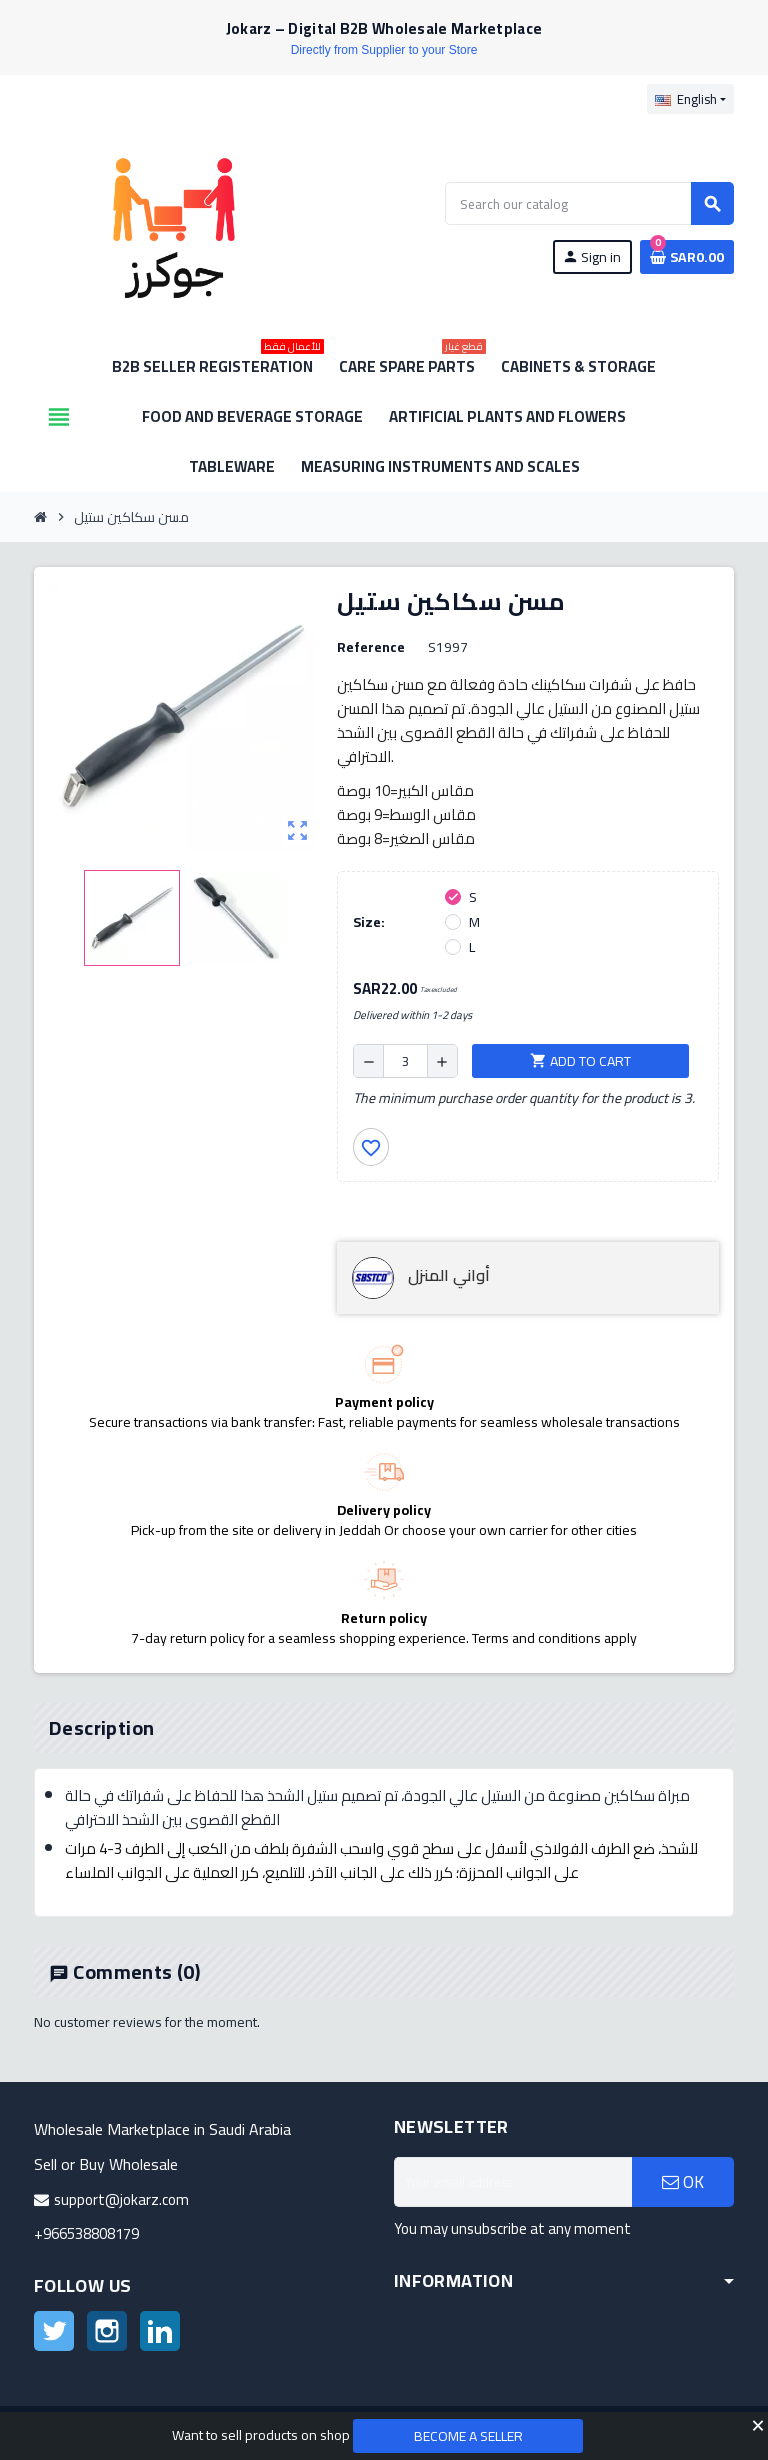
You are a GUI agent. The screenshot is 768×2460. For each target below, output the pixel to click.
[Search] (589, 203)
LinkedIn (160, 2331)
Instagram (107, 2331)
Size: (369, 922)
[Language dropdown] (690, 99)
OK (683, 2182)
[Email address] (513, 2182)
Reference (371, 647)
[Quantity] (405, 1061)
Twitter (54, 2331)
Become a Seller (468, 2436)
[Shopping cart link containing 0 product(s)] (687, 257)
